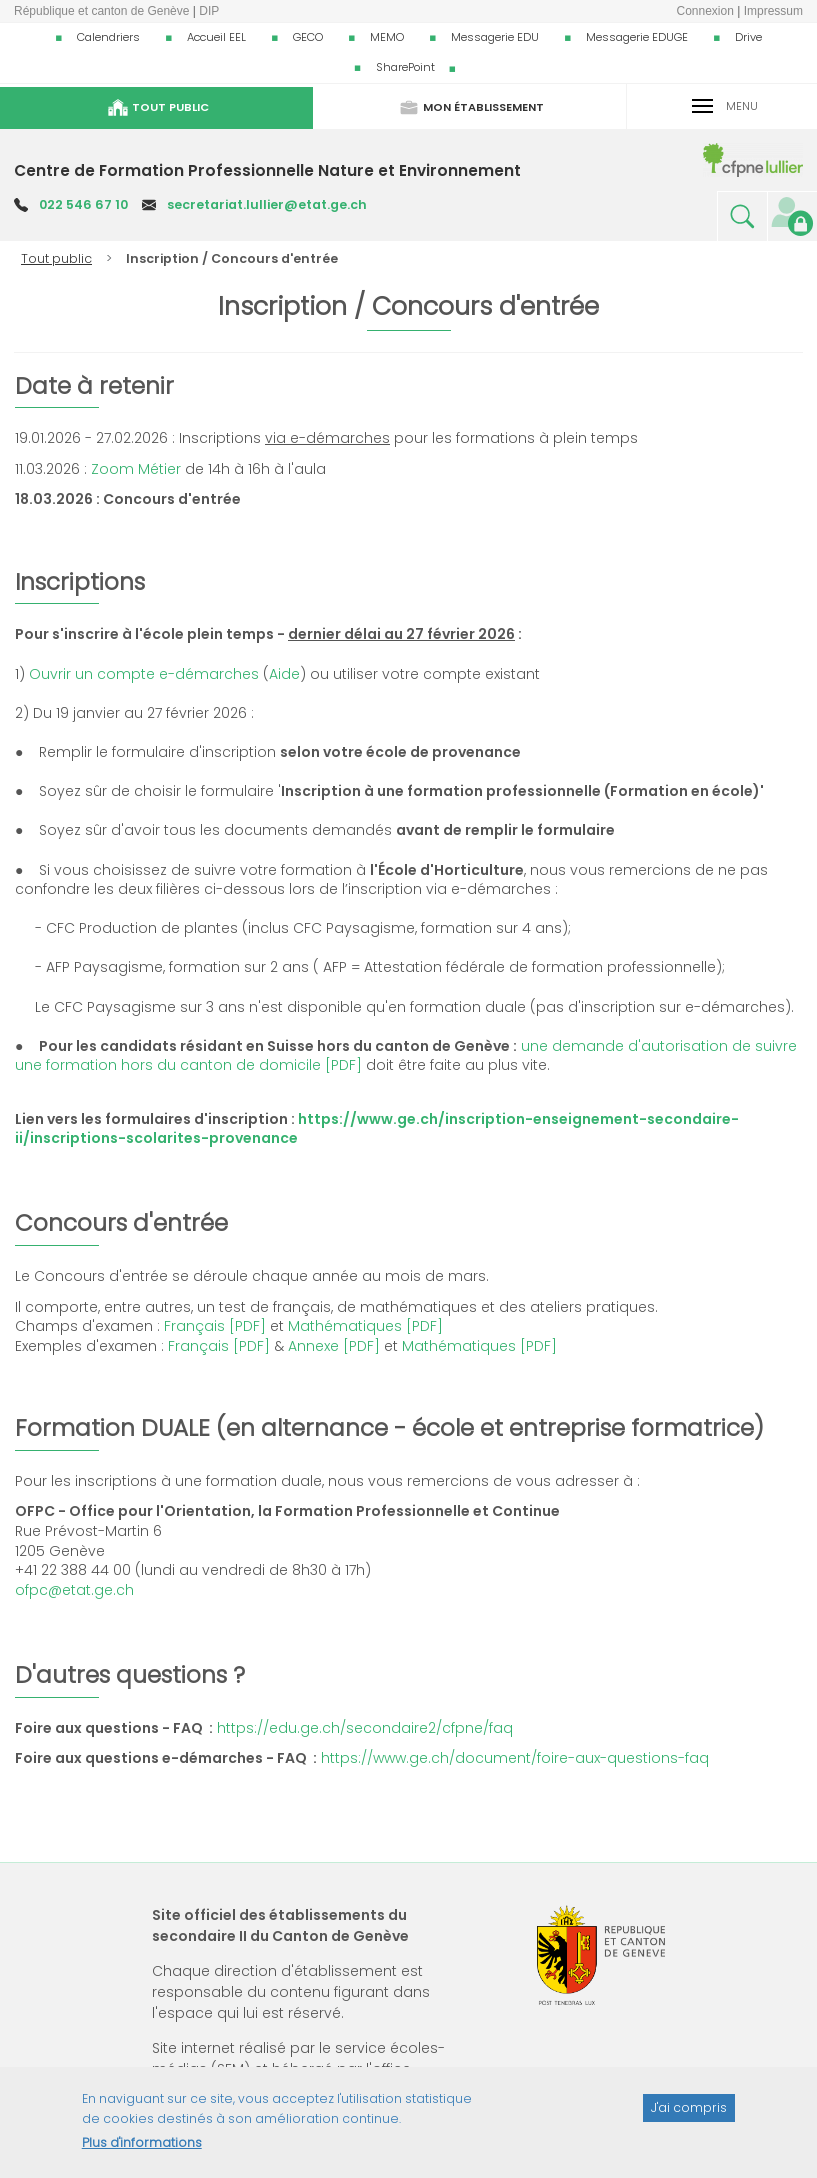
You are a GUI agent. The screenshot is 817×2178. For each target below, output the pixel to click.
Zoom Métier (136, 469)
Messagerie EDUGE (637, 37)
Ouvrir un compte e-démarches (144, 674)
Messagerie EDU (495, 37)
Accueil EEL (216, 37)
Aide (284, 674)
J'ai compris (689, 2116)
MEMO (387, 37)
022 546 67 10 (83, 204)
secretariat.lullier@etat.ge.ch (267, 204)
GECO (308, 37)
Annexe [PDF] (334, 1346)
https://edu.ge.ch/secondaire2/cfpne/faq (365, 1728)
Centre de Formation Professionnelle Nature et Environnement (267, 170)
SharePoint (405, 67)
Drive (748, 37)
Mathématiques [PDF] (365, 1326)
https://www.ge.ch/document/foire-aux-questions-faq (515, 1758)
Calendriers (108, 37)
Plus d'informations (142, 2151)
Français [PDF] (215, 1326)
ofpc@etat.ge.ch (74, 1590)
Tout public (56, 258)
